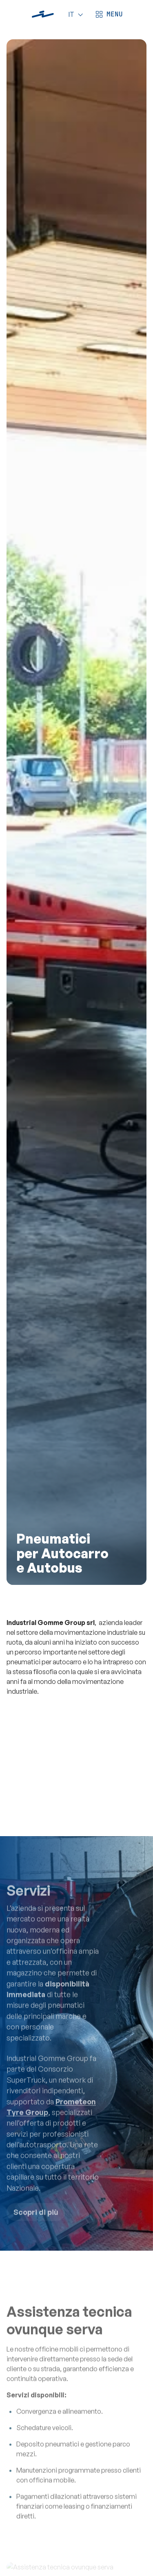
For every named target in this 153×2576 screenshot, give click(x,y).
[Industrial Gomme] (43, 14)
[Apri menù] (108, 14)
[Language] (74, 14)
